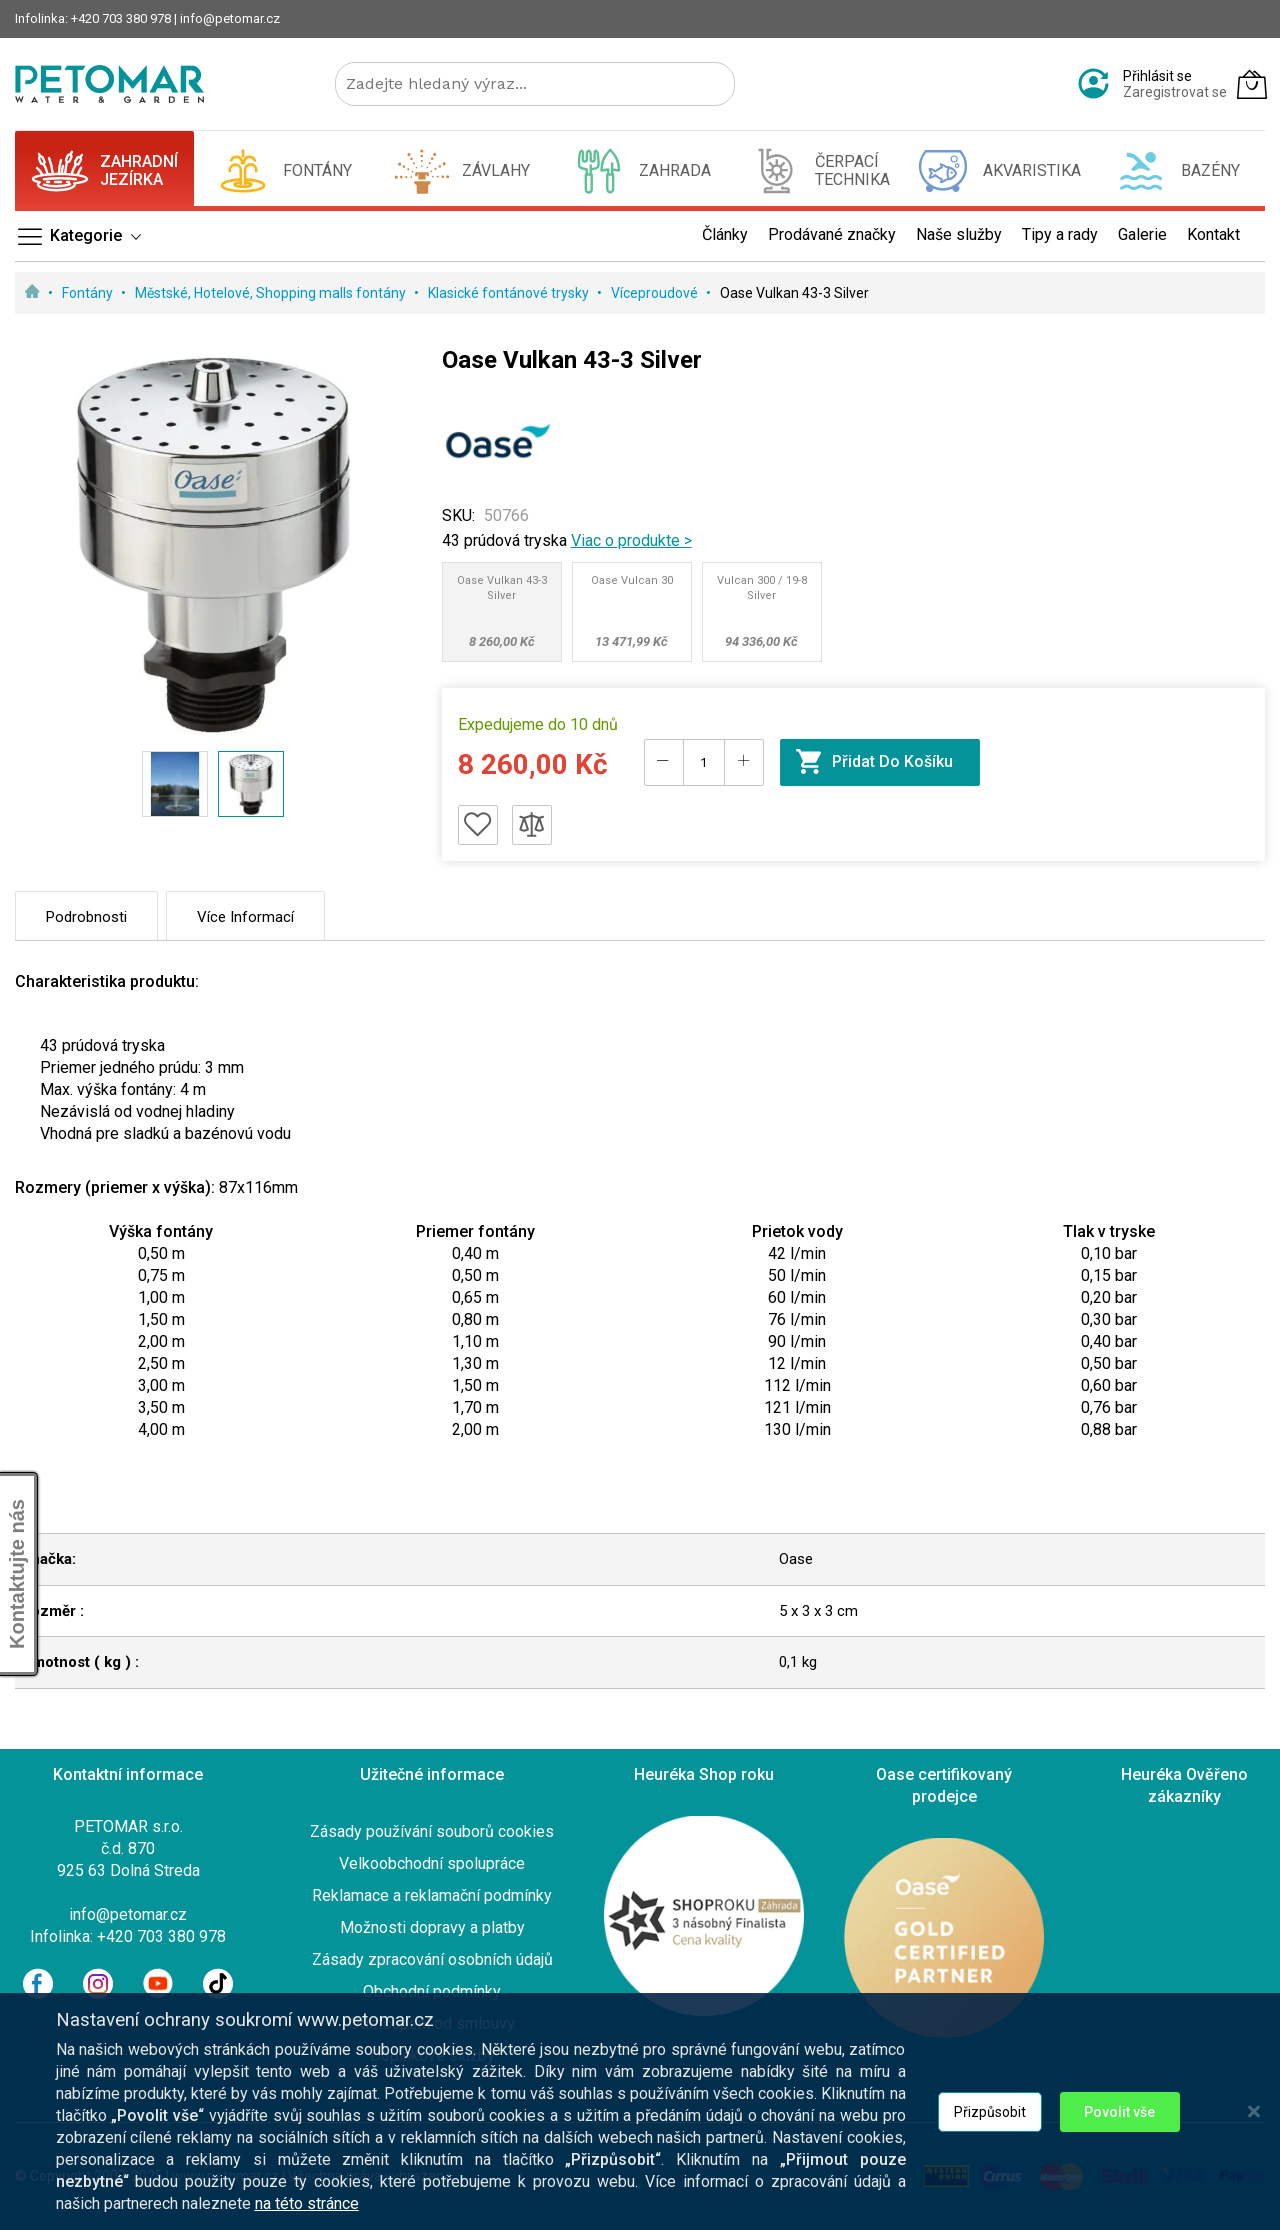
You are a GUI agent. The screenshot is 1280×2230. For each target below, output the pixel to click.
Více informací (245, 917)
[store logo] (109, 84)
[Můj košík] (1252, 84)
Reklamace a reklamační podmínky (432, 1895)
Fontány (89, 293)
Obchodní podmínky (432, 1991)
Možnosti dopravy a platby (432, 1927)
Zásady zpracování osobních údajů (432, 1959)
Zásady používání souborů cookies (432, 1831)
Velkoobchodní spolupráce (432, 1863)
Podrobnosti (86, 917)
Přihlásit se (1157, 76)
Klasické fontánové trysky (510, 293)
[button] (175, 784)
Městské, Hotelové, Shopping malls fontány (272, 293)
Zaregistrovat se (1175, 92)
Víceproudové (656, 293)
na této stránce (307, 2214)
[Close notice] (1254, 2122)
